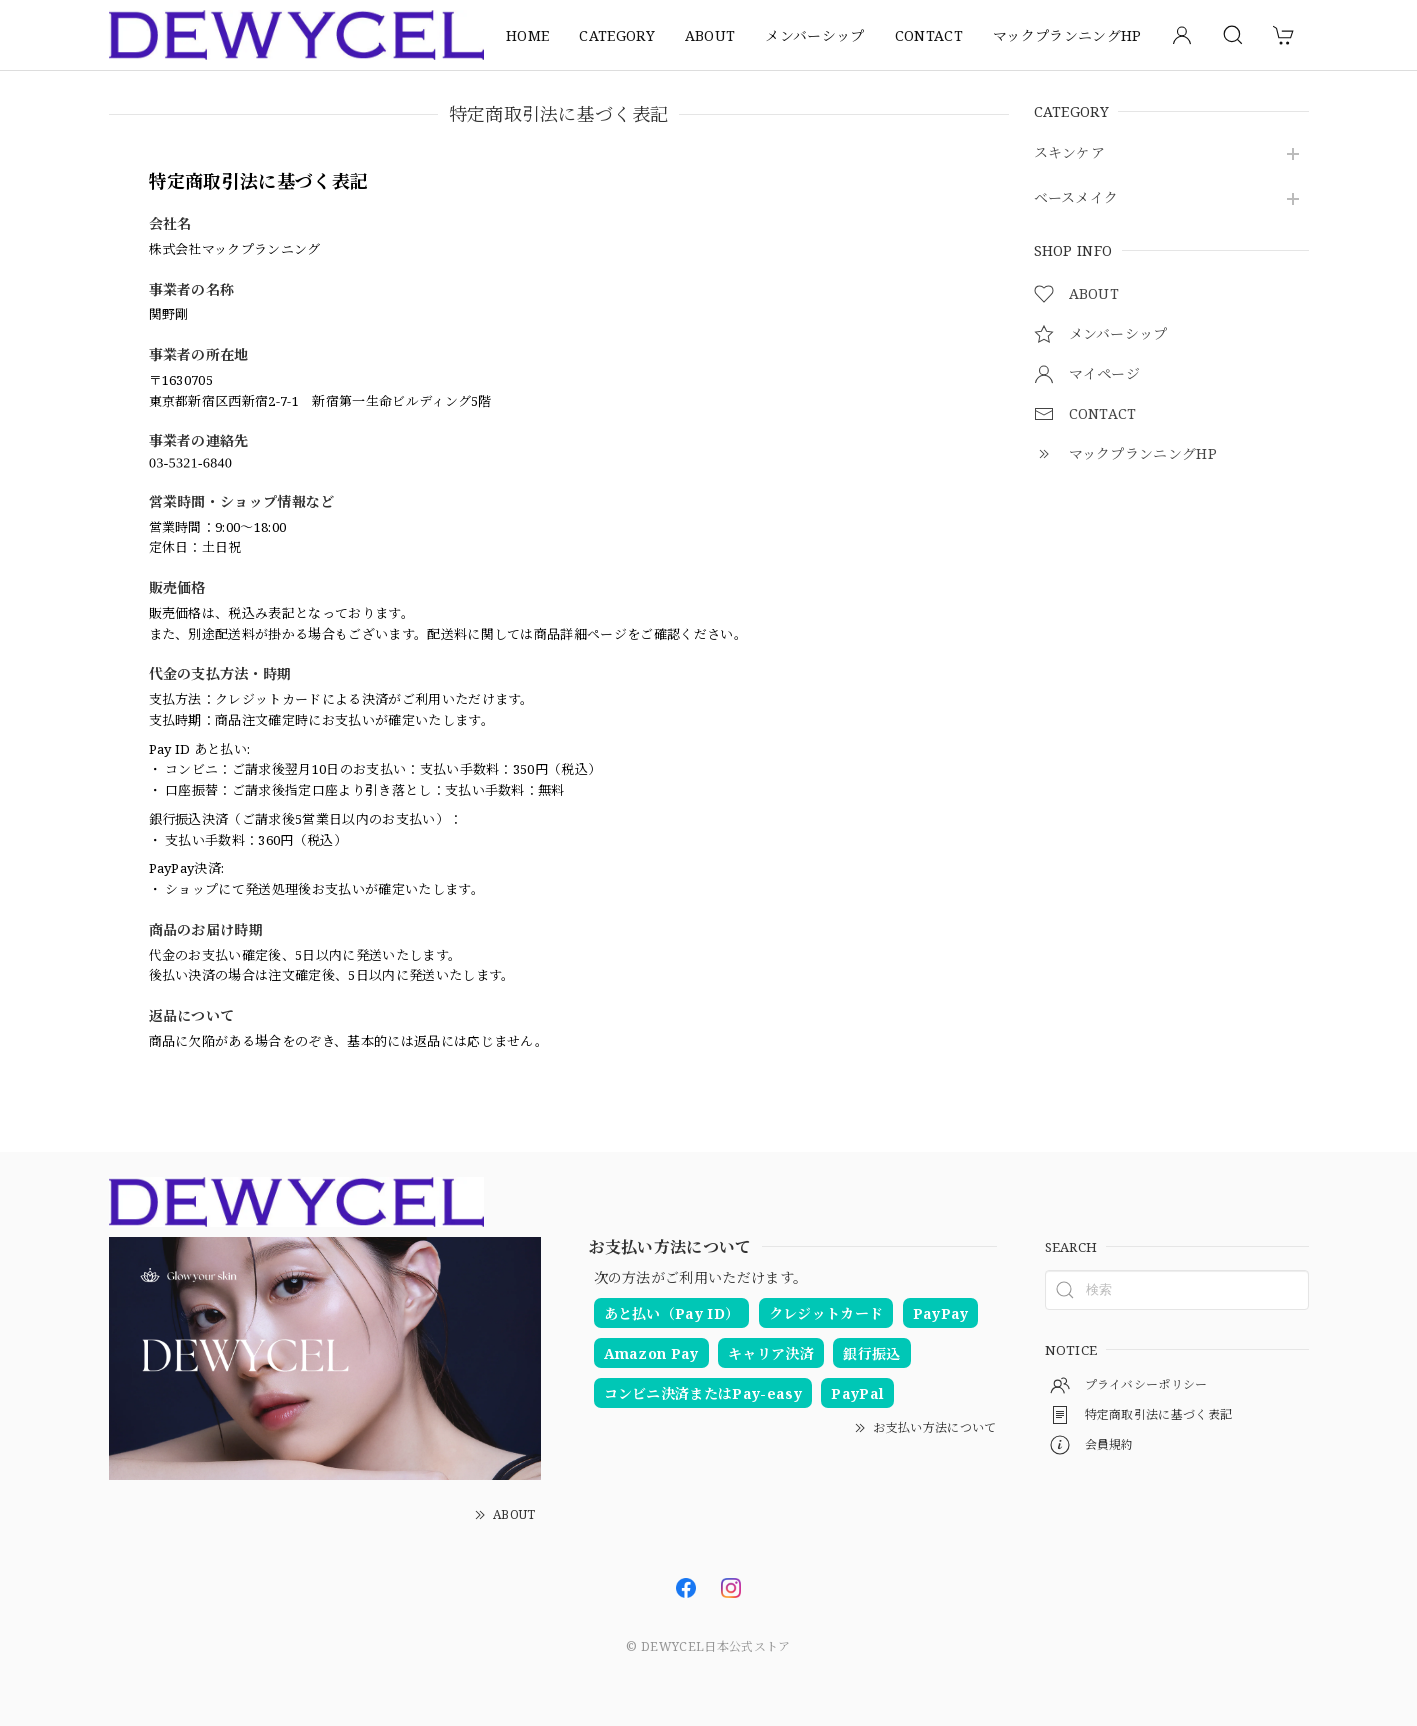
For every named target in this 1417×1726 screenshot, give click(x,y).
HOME (527, 35)
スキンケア (1070, 153)
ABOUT (710, 35)
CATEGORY (617, 35)
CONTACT (929, 35)
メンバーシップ (814, 35)
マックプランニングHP (1067, 35)
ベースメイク (1076, 198)
